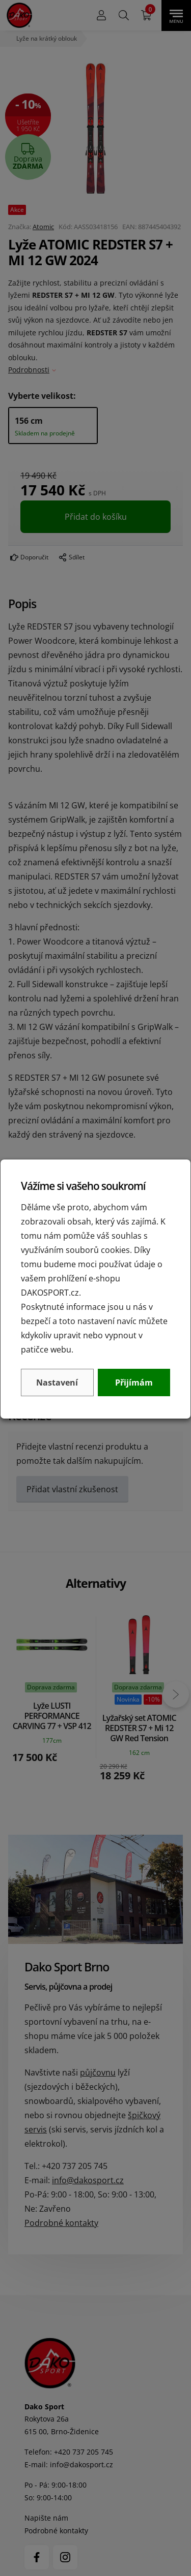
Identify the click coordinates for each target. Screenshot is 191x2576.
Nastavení (57, 1382)
